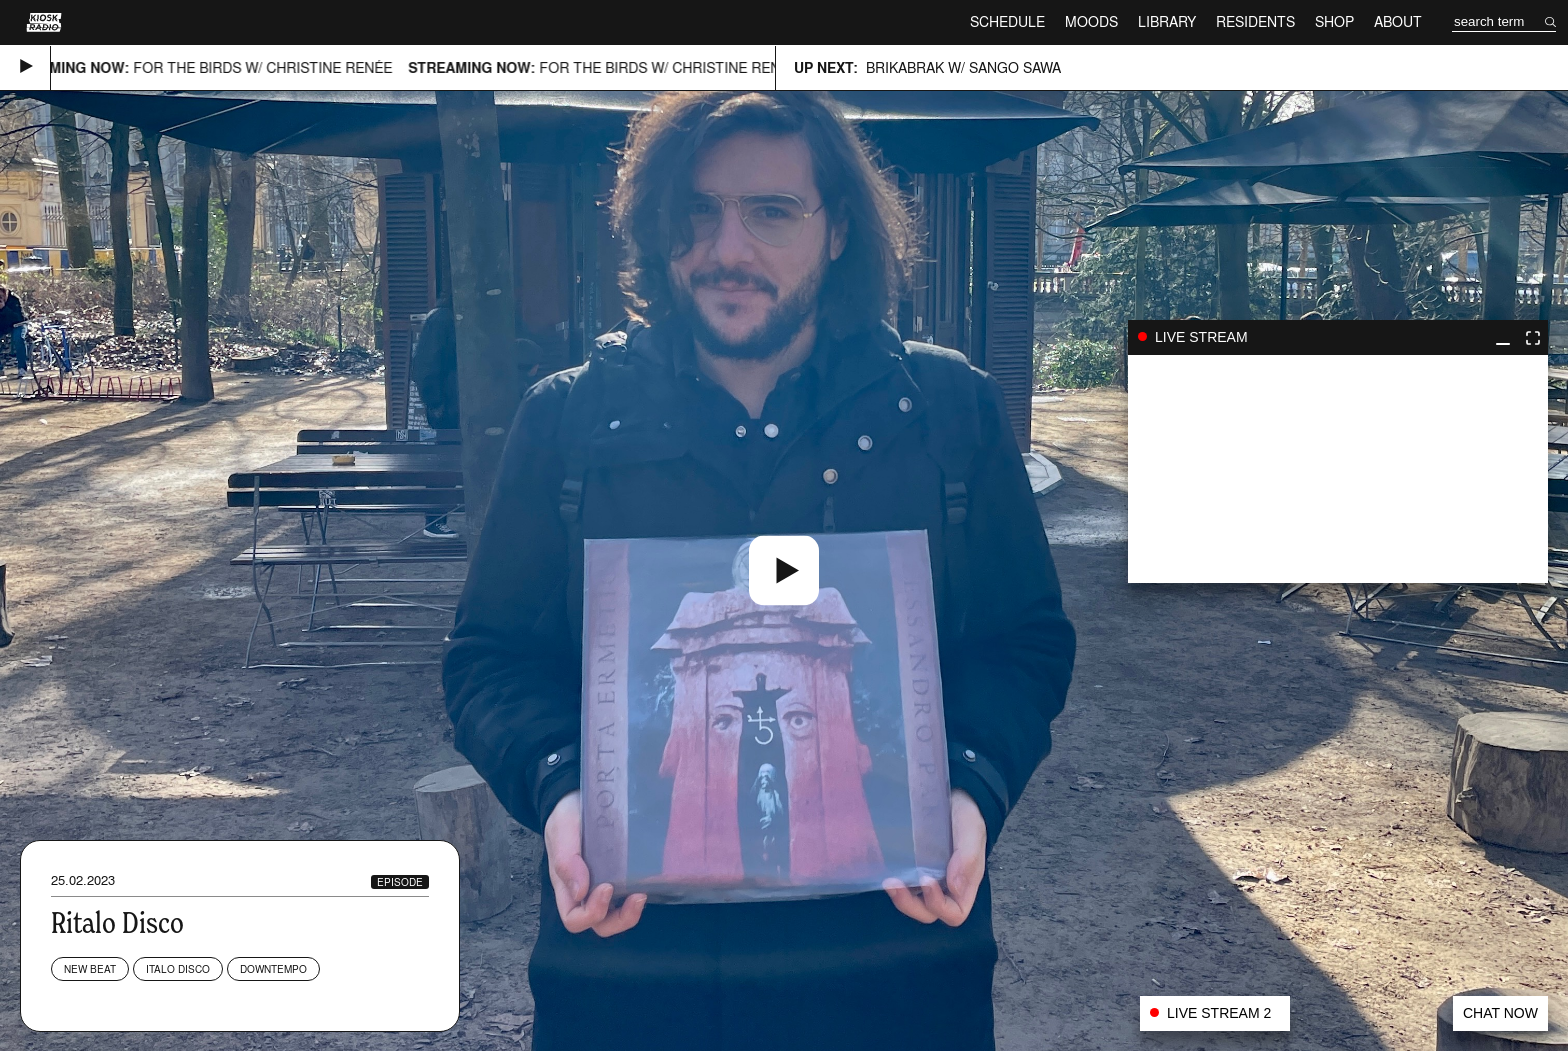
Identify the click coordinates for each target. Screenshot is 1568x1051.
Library (1167, 21)
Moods (1091, 21)
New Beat (90, 969)
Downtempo (273, 969)
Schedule (1007, 21)
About (1398, 21)
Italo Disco (178, 969)
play (1338, 469)
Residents (1255, 21)
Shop (1334, 21)
